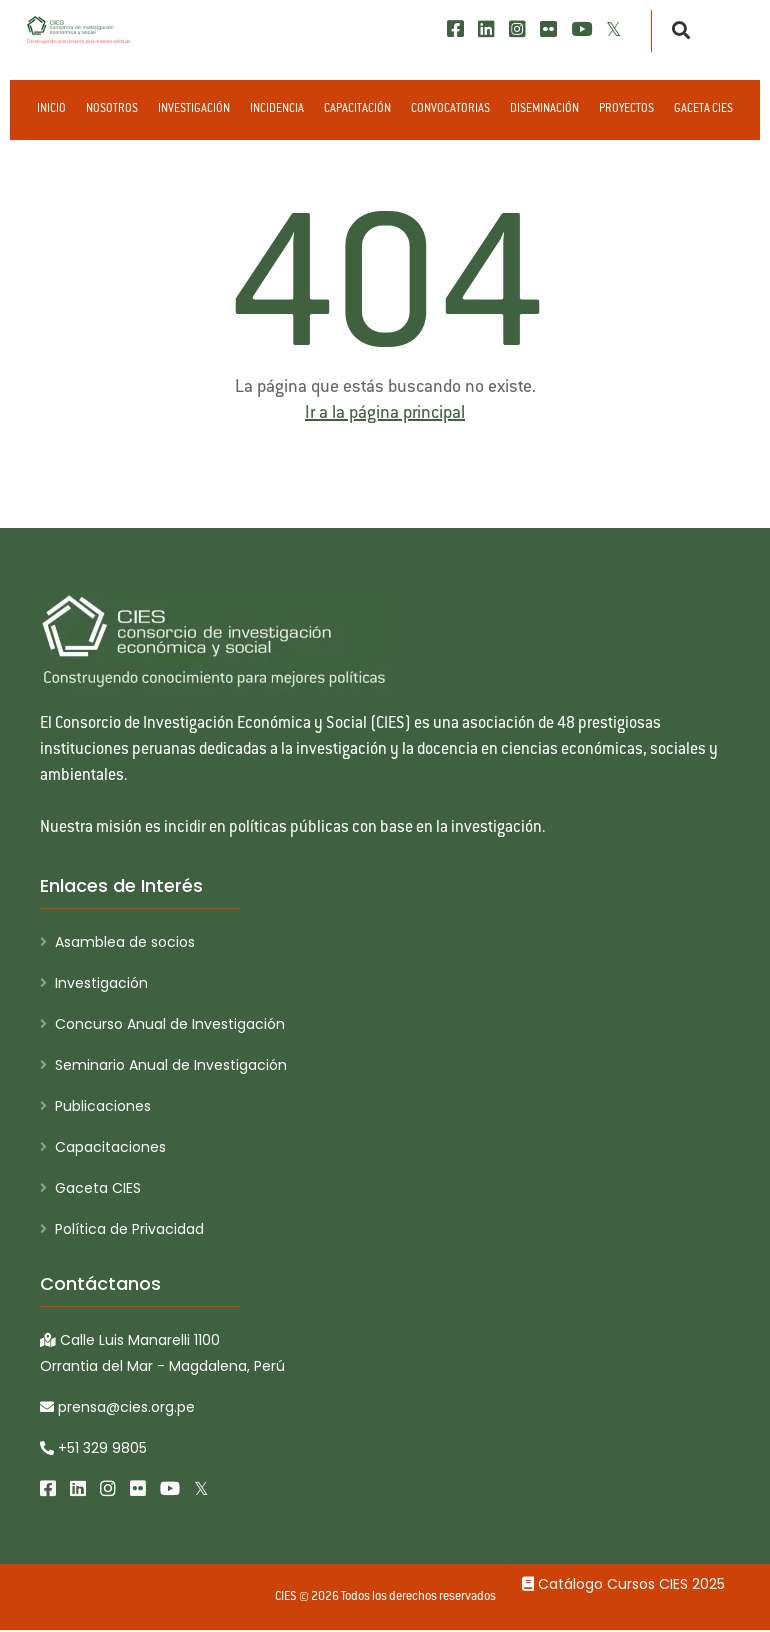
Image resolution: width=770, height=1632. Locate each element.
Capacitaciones (110, 1147)
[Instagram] (517, 29)
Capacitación (357, 109)
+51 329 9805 (93, 1449)
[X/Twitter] (613, 29)
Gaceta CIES (703, 109)
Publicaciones (103, 1106)
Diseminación (544, 109)
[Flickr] (548, 29)
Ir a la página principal (385, 414)
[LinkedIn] (486, 29)
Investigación (194, 109)
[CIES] (79, 30)
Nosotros (112, 109)
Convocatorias (450, 109)
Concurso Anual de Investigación (170, 1024)
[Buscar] (675, 31)
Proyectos (626, 109)
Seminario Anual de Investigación (171, 1065)
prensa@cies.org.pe (117, 1408)
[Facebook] (455, 29)
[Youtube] (581, 29)
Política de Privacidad (129, 1229)
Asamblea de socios (125, 942)
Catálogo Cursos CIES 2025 (623, 1584)
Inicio (51, 109)
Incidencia (277, 109)
